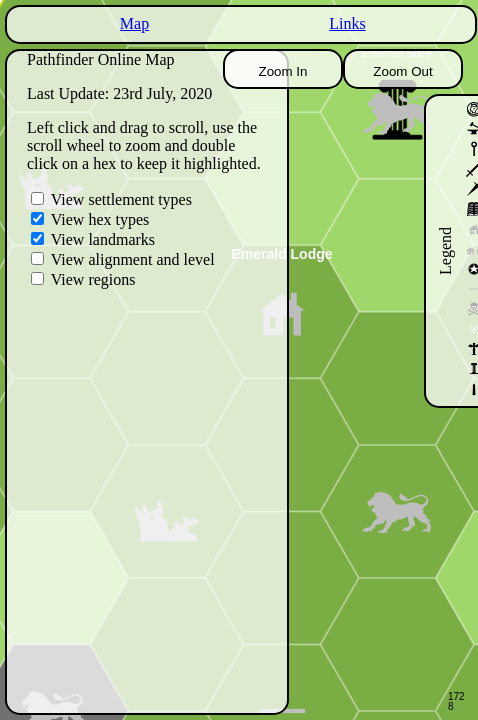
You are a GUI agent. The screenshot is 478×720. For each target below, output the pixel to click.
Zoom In (283, 71)
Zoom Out (402, 71)
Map (134, 23)
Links (347, 23)
